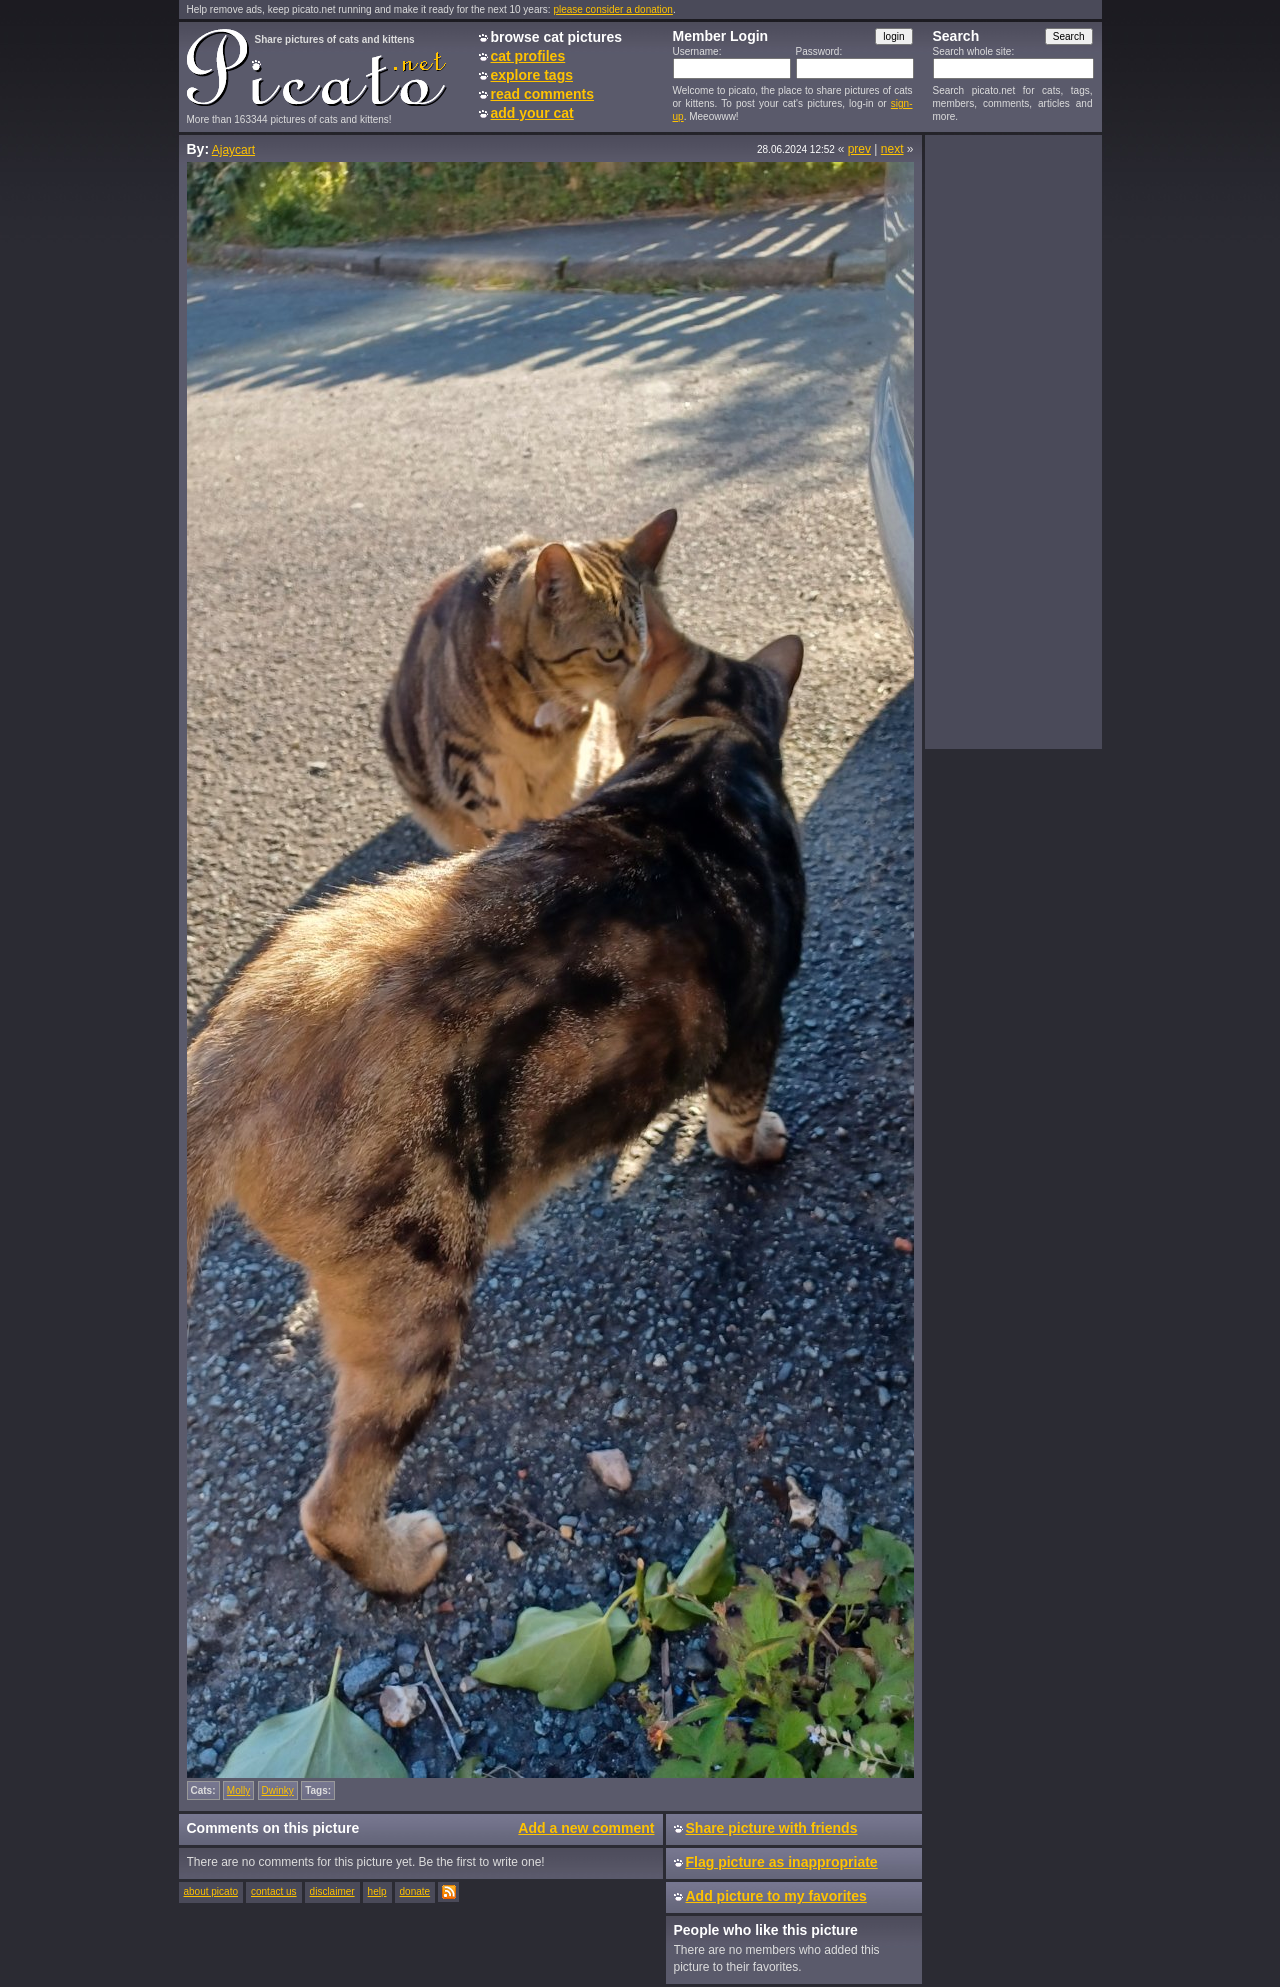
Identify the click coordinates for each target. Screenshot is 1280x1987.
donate (415, 1891)
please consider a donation (613, 9)
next (892, 149)
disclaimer (332, 1891)
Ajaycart (233, 150)
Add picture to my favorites (776, 1896)
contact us (274, 1891)
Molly (238, 1790)
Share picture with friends (772, 1828)
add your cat (532, 113)
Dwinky (278, 1790)
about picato (211, 1891)
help (377, 1891)
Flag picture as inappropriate (782, 1862)
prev (859, 149)
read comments (542, 94)
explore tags (532, 75)
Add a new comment (586, 1828)
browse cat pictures (557, 37)
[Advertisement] (1013, 441)
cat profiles (528, 56)
